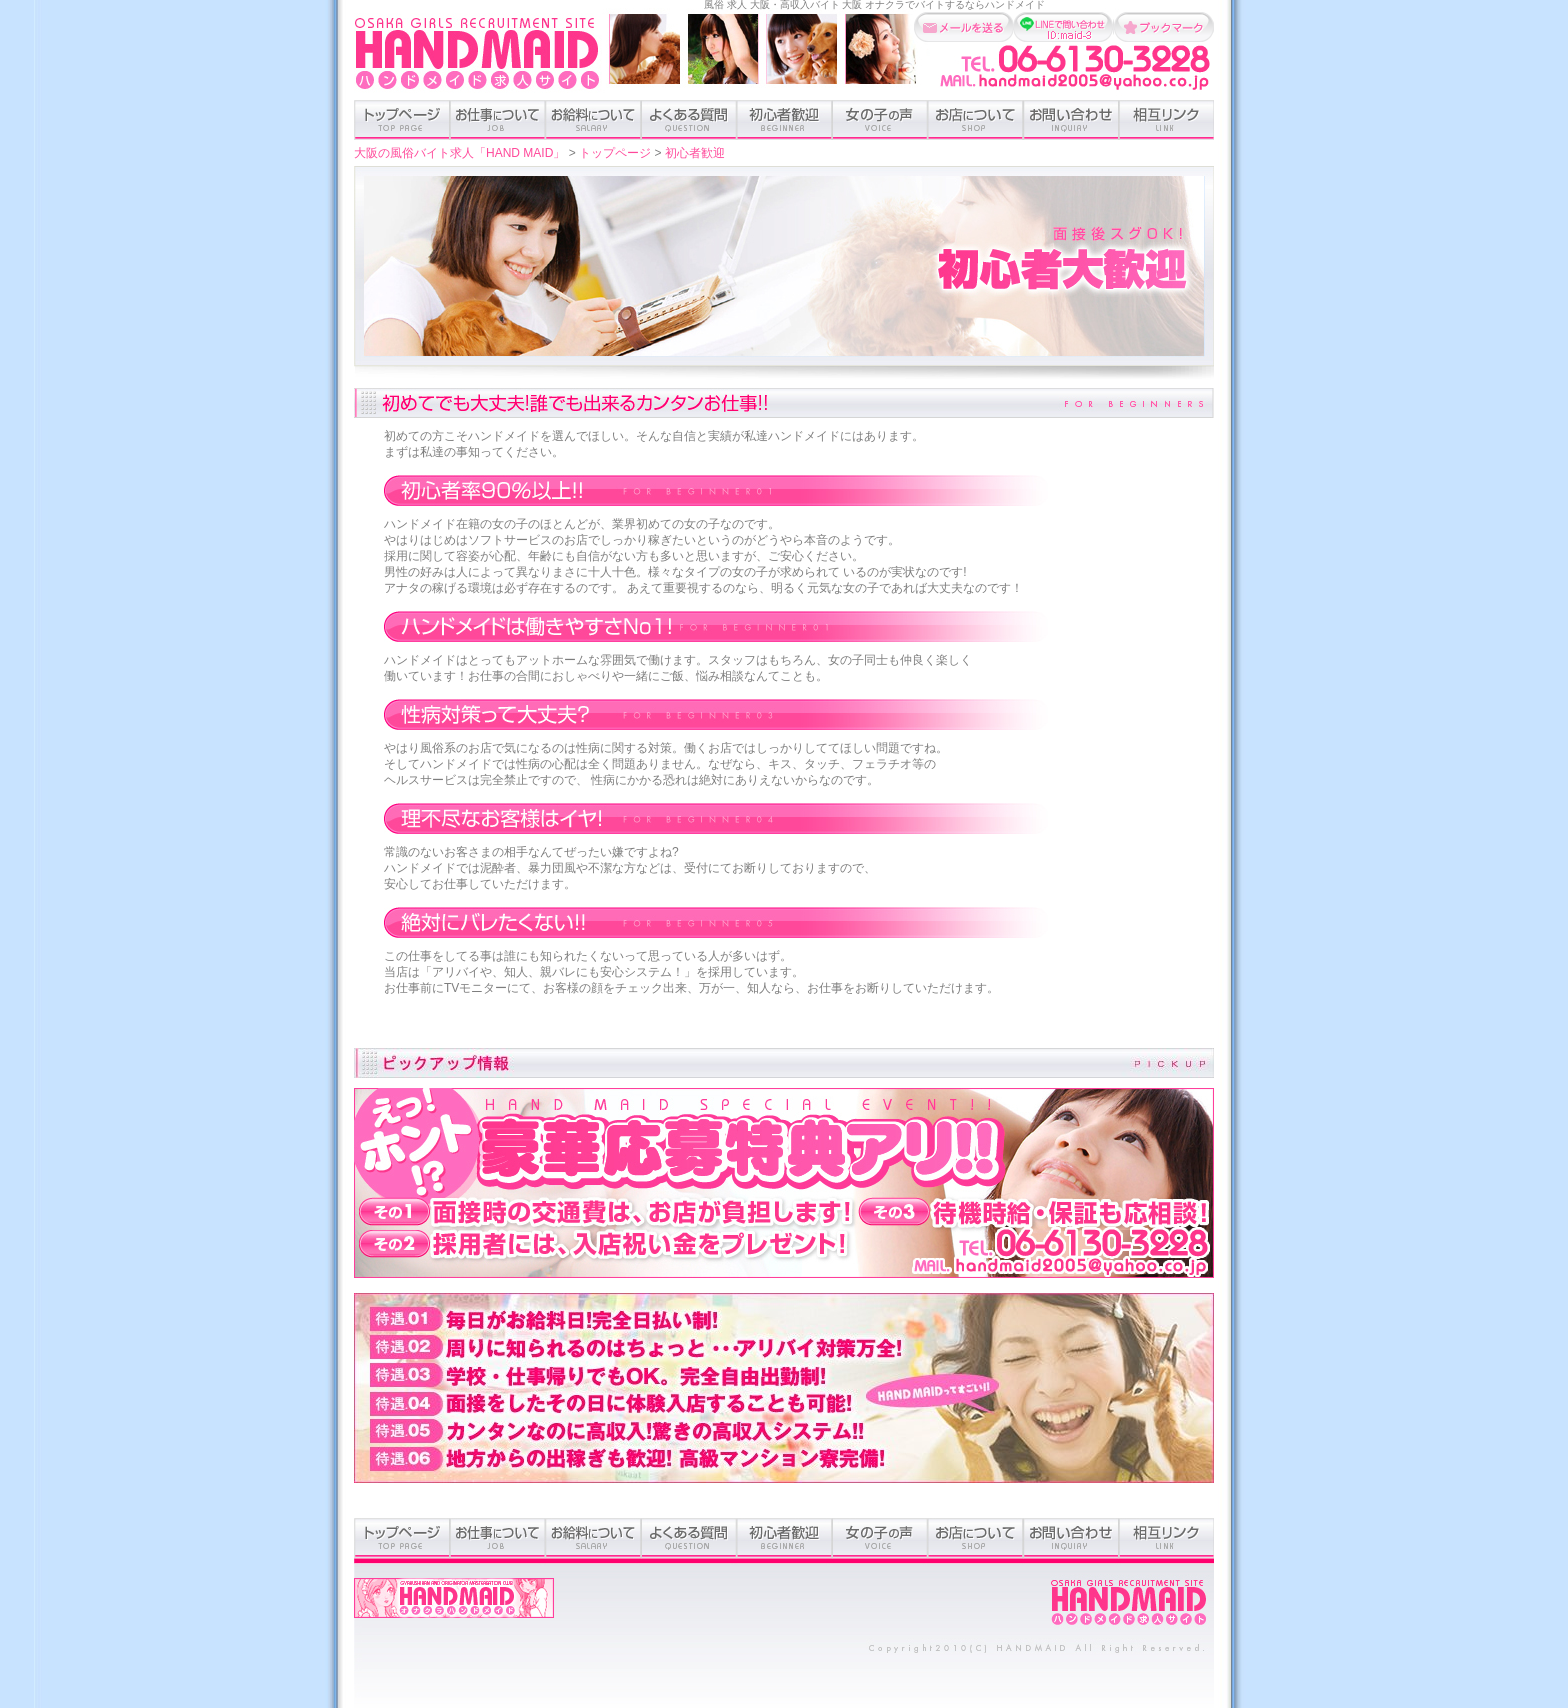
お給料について (593, 120)
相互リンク (1166, 120)
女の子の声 (880, 120)
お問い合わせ (1071, 120)
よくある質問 (689, 120)
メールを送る (964, 27)
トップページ (402, 120)
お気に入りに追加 (1164, 27)
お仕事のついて (497, 120)
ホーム (1129, 1603)
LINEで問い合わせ (1064, 27)
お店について (975, 120)
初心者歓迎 (784, 120)
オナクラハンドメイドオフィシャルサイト (454, 1608)
